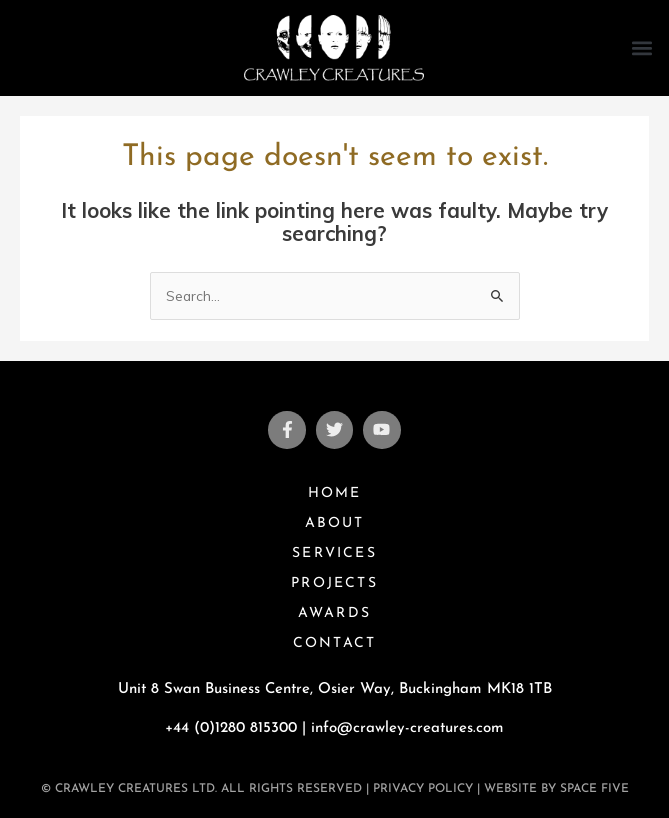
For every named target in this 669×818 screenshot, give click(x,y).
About (335, 523)
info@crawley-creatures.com (407, 728)
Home (335, 493)
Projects (334, 583)
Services (334, 553)
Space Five (594, 789)
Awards (334, 613)
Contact (334, 643)
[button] (642, 47)
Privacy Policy (423, 789)
